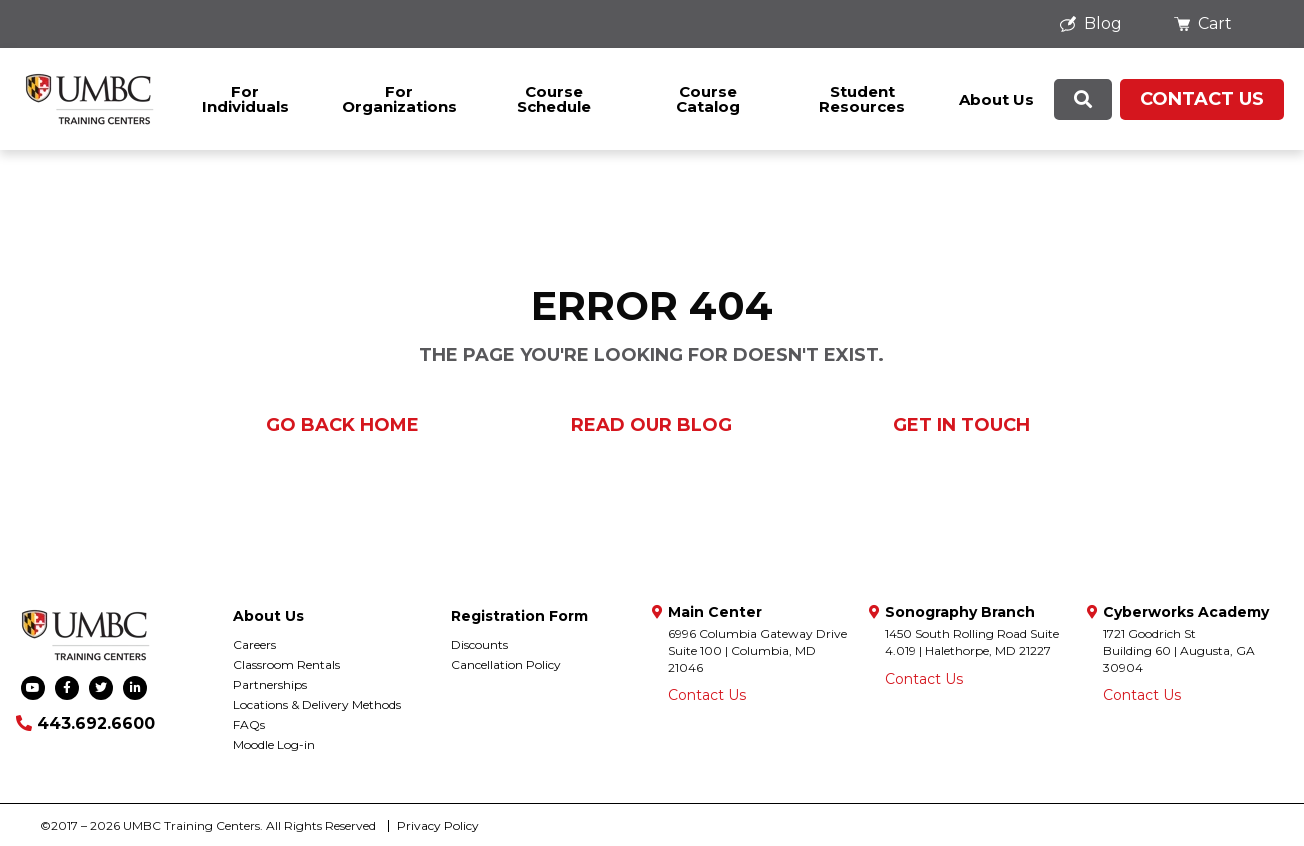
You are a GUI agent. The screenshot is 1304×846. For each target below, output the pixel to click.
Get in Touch (961, 425)
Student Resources (862, 99)
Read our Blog (651, 425)
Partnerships (270, 684)
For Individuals (245, 99)
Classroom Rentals (286, 664)
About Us (996, 99)
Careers (254, 644)
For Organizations (399, 99)
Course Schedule (554, 99)
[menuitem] (1097, 24)
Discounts (479, 644)
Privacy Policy (438, 826)
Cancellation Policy (506, 664)
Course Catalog (708, 99)
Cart (1203, 23)
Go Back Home (342, 425)
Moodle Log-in (274, 744)
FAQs (249, 724)
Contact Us (1202, 99)
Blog (1091, 23)
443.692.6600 (85, 723)
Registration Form (519, 616)
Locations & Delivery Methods (317, 704)
